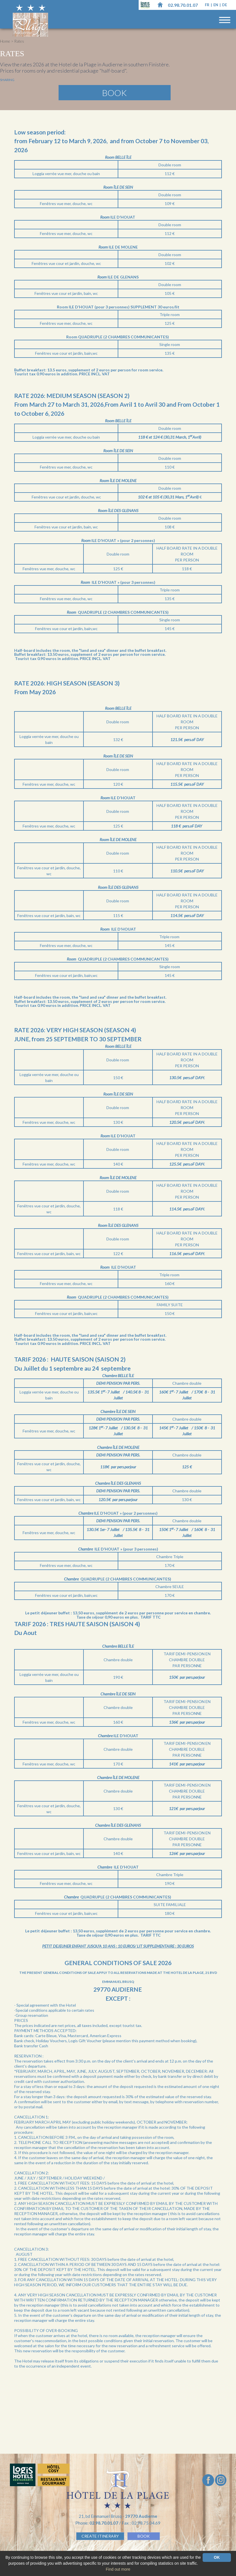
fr (207, 5)
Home (5, 41)
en (216, 5)
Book (114, 93)
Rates (19, 41)
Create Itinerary (100, 2536)
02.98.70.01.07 (183, 5)
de (224, 5)
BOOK (144, 2536)
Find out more (118, 2569)
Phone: (97, 2522)
